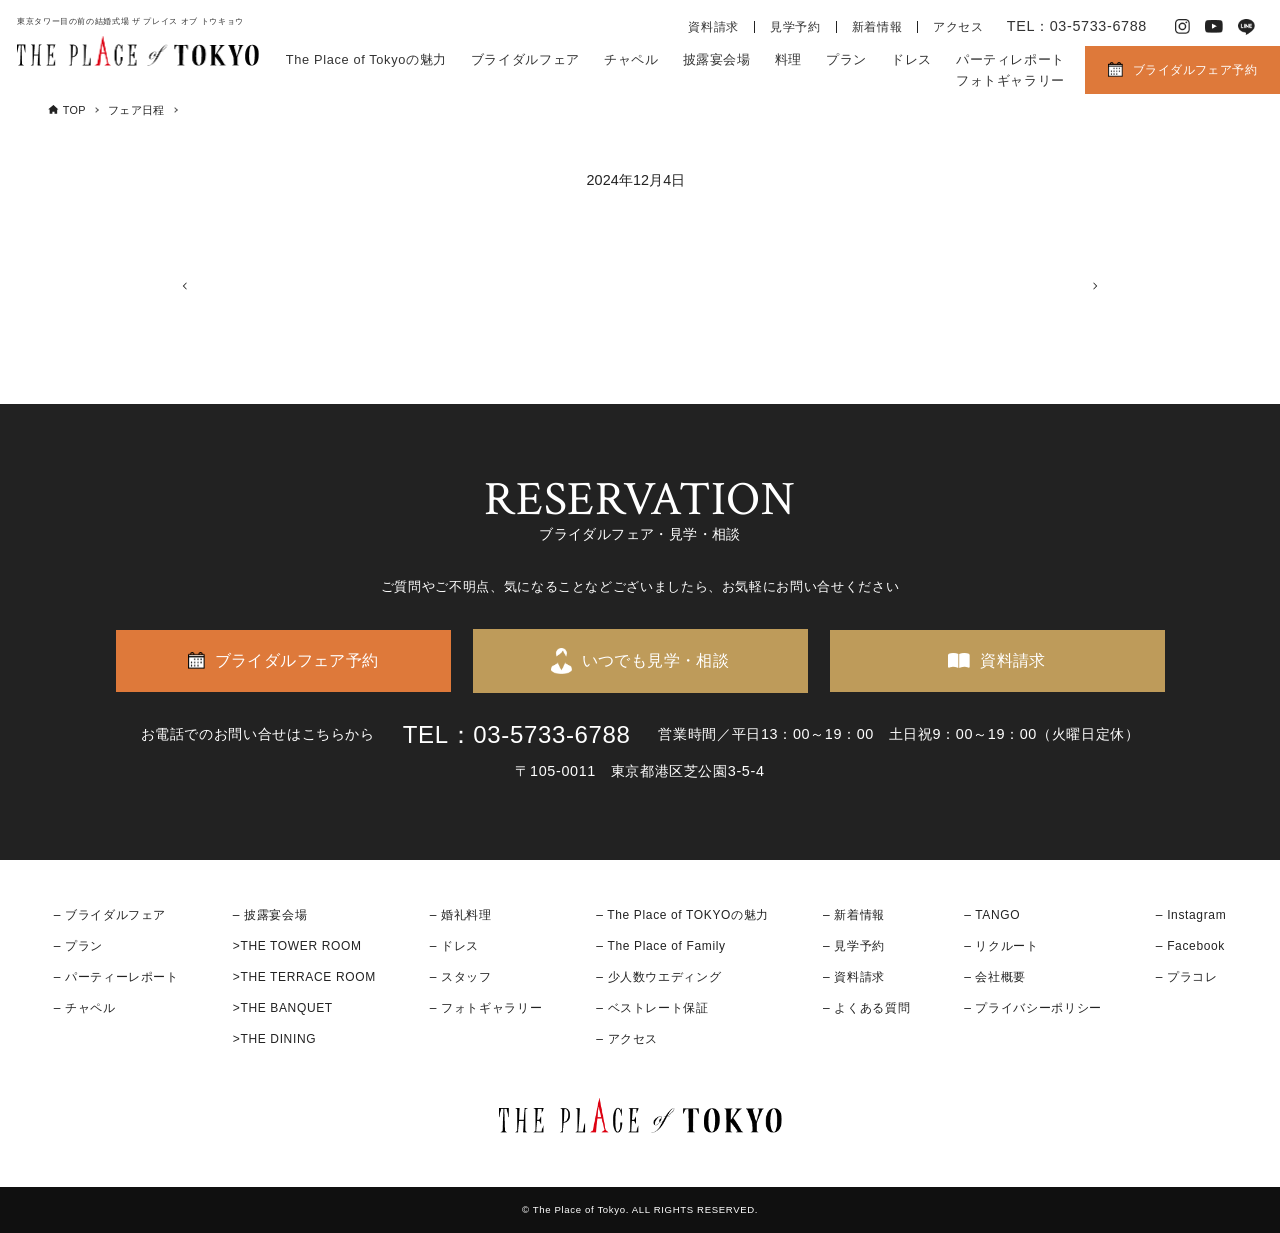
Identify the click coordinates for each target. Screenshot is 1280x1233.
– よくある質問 (866, 1008)
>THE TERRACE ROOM (304, 977)
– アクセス (627, 1040)
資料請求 (713, 27)
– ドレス (454, 946)
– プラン (78, 946)
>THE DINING (274, 1040)
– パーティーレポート (116, 977)
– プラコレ (1187, 977)
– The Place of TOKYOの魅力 (682, 915)
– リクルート (1001, 946)
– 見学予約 (854, 946)
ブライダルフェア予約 (1195, 70)
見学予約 (795, 27)
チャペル (631, 59)
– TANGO (992, 915)
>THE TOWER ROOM (297, 946)
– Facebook (1190, 946)
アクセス (958, 27)
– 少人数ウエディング (658, 977)
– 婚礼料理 (461, 915)
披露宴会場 (717, 59)
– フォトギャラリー (486, 1008)
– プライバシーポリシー (1033, 1008)
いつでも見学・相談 (656, 660)
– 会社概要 (995, 977)
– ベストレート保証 (652, 1008)
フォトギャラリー (1010, 80)
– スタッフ (461, 977)
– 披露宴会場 (270, 915)
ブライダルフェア (525, 59)
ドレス (911, 59)
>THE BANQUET (283, 1008)
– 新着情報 (854, 915)
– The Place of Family (661, 946)
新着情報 (877, 27)
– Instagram (1191, 915)
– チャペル (85, 1008)
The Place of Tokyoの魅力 (366, 59)
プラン (846, 59)
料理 (788, 59)
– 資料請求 (854, 977)
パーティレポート (1010, 59)
